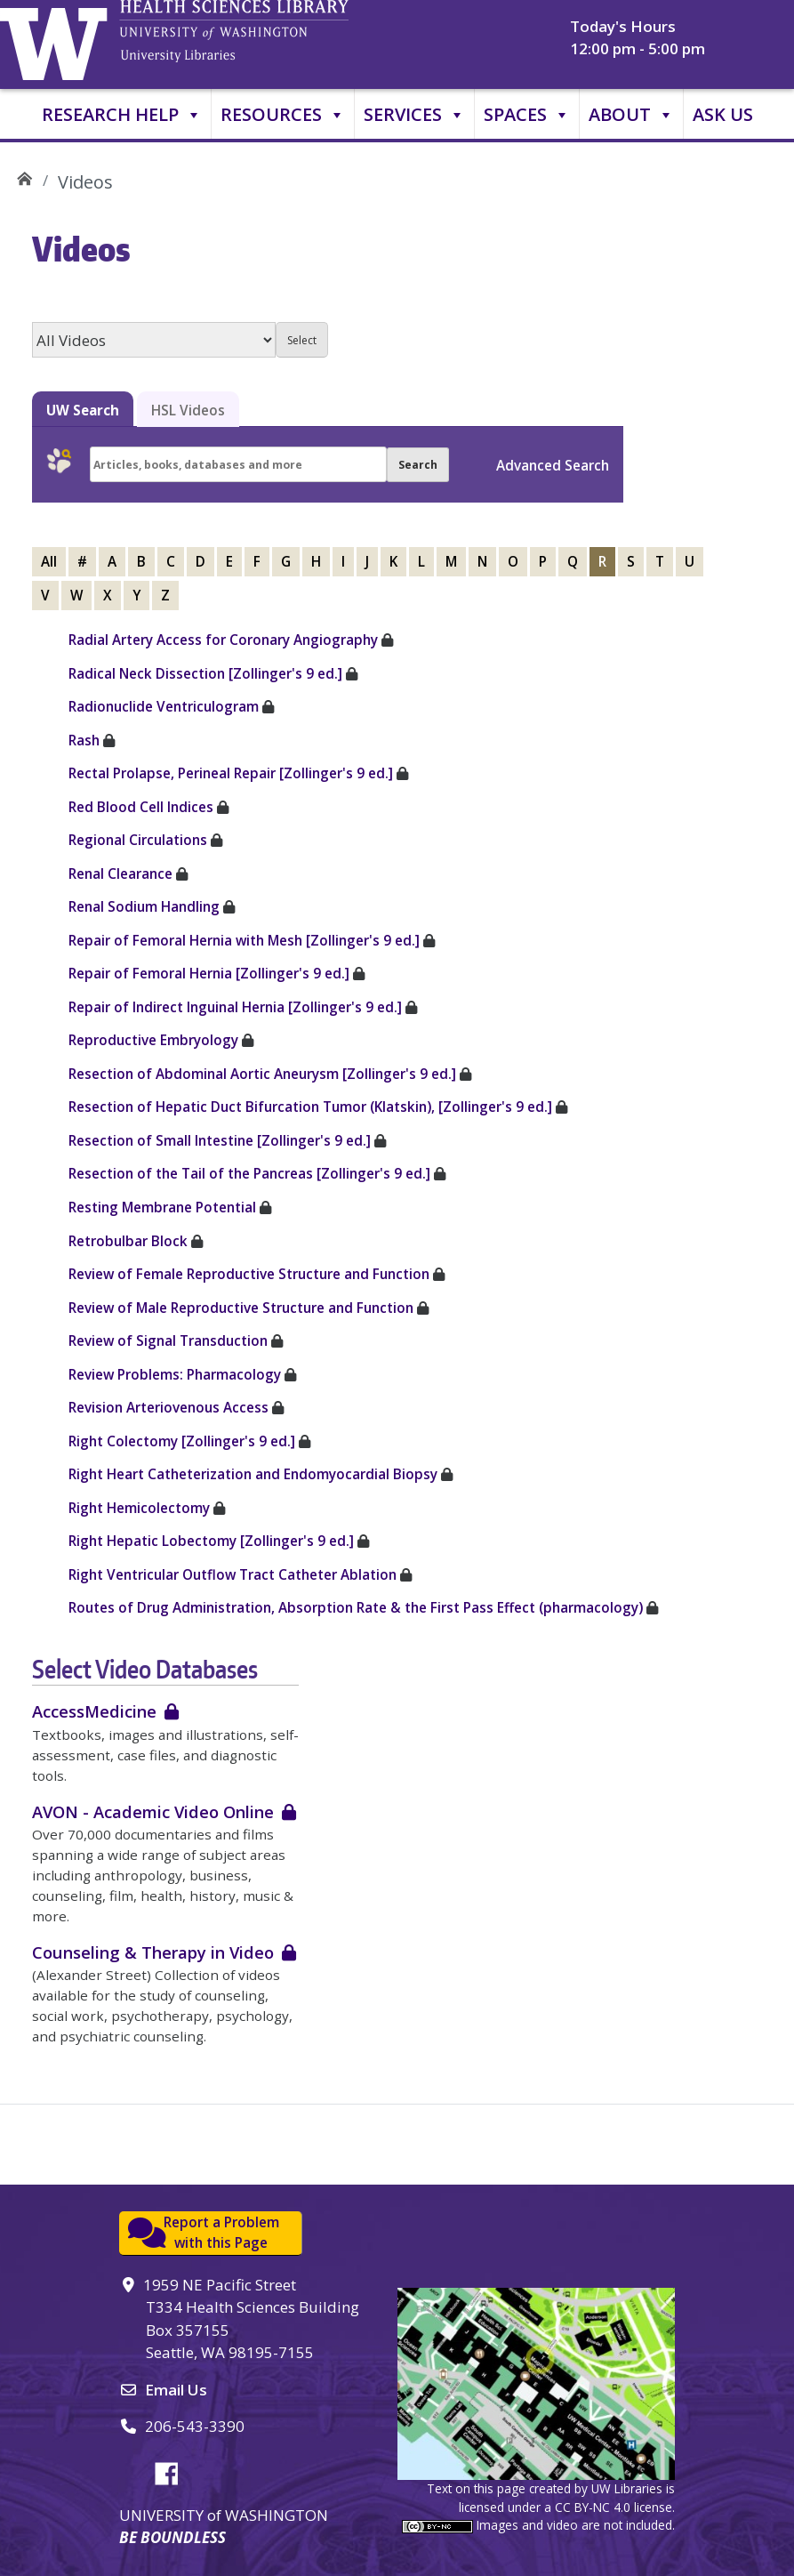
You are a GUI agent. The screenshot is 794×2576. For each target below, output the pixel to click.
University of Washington (58, 40)
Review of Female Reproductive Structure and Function (248, 1274)
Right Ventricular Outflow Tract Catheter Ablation (232, 1574)
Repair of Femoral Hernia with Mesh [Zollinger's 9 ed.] (244, 940)
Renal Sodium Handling (144, 906)
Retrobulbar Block (128, 1241)
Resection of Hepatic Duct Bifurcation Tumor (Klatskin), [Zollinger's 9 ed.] (310, 1106)
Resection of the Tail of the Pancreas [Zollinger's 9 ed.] (249, 1173)
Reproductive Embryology (153, 1040)
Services (414, 115)
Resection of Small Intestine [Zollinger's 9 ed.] (219, 1140)
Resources (283, 115)
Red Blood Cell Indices (140, 807)
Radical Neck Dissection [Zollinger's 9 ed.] (205, 673)
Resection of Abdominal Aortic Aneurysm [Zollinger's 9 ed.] (262, 1074)
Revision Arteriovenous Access (168, 1407)
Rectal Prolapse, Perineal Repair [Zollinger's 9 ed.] (230, 773)
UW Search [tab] (82, 410)
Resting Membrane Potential (162, 1207)
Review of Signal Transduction (168, 1340)
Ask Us (723, 114)
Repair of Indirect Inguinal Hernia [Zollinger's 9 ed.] (235, 1007)
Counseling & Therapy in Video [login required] (153, 1952)
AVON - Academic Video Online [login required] (153, 1811)
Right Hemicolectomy (139, 1508)
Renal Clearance (120, 873)
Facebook (173, 2471)
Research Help (122, 115)
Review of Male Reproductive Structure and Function (240, 1307)
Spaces (527, 115)
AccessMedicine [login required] (94, 1711)
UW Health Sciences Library (24, 175)
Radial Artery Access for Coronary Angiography (223, 639)
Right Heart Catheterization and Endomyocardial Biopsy (252, 1474)
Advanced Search (552, 465)
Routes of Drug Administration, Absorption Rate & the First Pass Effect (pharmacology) (355, 1607)
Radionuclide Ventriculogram (163, 706)
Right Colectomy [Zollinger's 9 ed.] (181, 1441)
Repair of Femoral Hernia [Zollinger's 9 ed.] (208, 973)
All (49, 561)
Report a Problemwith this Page (221, 2232)
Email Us (176, 2389)
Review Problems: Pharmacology (174, 1374)
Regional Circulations (137, 840)
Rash (85, 740)
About (631, 115)
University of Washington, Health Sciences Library (262, 40)
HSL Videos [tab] (188, 410)
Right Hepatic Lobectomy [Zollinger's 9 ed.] (211, 1541)
